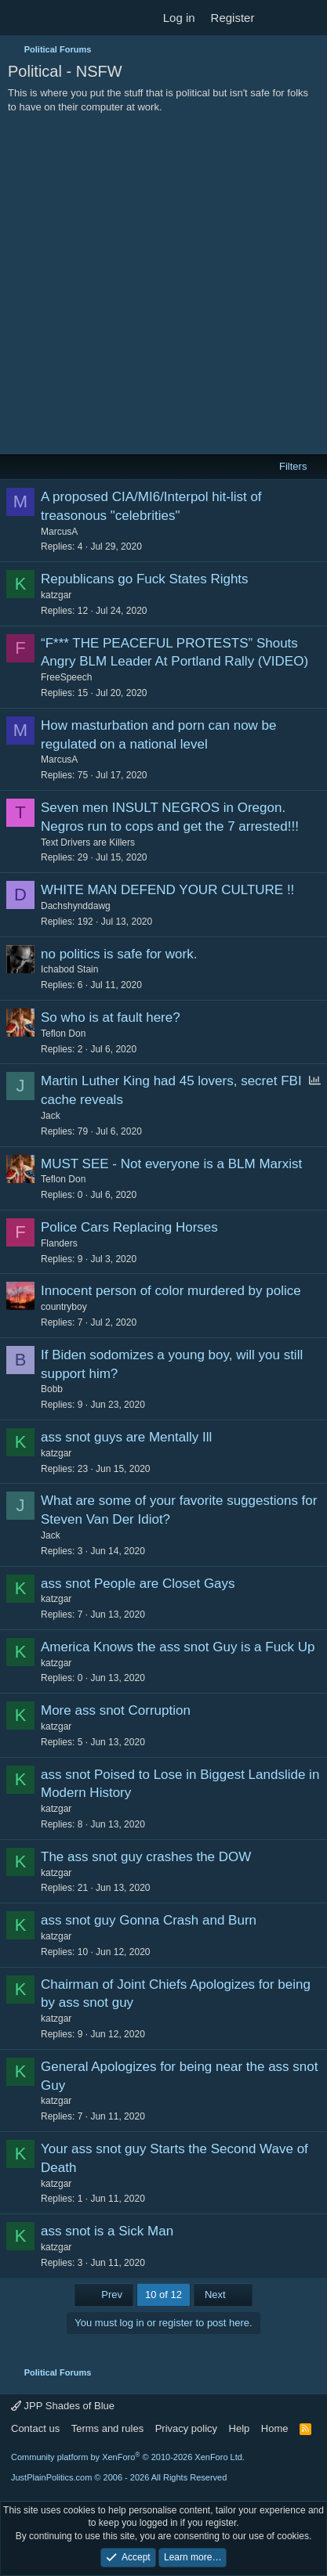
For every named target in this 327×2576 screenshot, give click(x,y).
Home (275, 2428)
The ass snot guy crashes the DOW (146, 1856)
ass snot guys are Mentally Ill (126, 1437)
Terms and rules (107, 2428)
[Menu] (21, 18)
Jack (50, 1115)
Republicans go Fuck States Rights (145, 579)
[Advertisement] (163, 285)
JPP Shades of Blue (62, 2406)
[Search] (308, 17)
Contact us (35, 2428)
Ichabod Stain (69, 969)
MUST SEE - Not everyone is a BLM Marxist (171, 1163)
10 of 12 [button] (163, 2294)
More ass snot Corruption (116, 1710)
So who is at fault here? (110, 1017)
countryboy (64, 1306)
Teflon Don (63, 1033)
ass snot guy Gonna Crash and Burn (148, 1920)
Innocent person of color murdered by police (171, 1290)
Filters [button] (293, 466)
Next (223, 2294)
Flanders (59, 1243)
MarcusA (59, 531)
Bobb (52, 1389)
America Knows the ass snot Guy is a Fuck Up (178, 1647)
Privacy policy (186, 2428)
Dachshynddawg (76, 905)
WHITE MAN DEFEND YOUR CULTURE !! (167, 889)
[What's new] (277, 17)
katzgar (56, 595)
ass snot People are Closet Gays (138, 1583)
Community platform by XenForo (128, 2457)
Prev (103, 2294)
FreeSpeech (66, 677)
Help (239, 2428)
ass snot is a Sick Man (107, 2231)
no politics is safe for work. (119, 954)
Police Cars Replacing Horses (129, 1227)
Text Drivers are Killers (88, 842)
